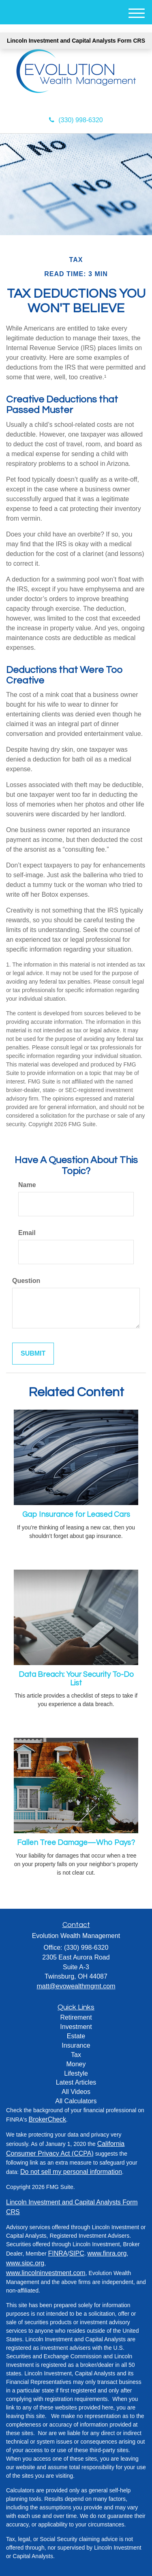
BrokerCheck (47, 2119)
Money (76, 2064)
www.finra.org (107, 2253)
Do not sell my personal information (71, 2171)
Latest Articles (76, 2082)
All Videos (76, 2091)
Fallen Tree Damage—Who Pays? (76, 1843)
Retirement (76, 2017)
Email (27, 1232)
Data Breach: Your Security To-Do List (76, 1679)
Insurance (76, 2045)
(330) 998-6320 (76, 120)
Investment (76, 2026)
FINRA (57, 2253)
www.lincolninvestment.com (46, 2272)
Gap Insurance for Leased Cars (76, 1514)
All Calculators (75, 2101)
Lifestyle (76, 2073)
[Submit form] (33, 1354)
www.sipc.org (25, 2263)
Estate (76, 2036)
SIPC (76, 2253)
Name (27, 1184)
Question (26, 1280)
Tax (76, 2054)
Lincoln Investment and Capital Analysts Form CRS (76, 40)
